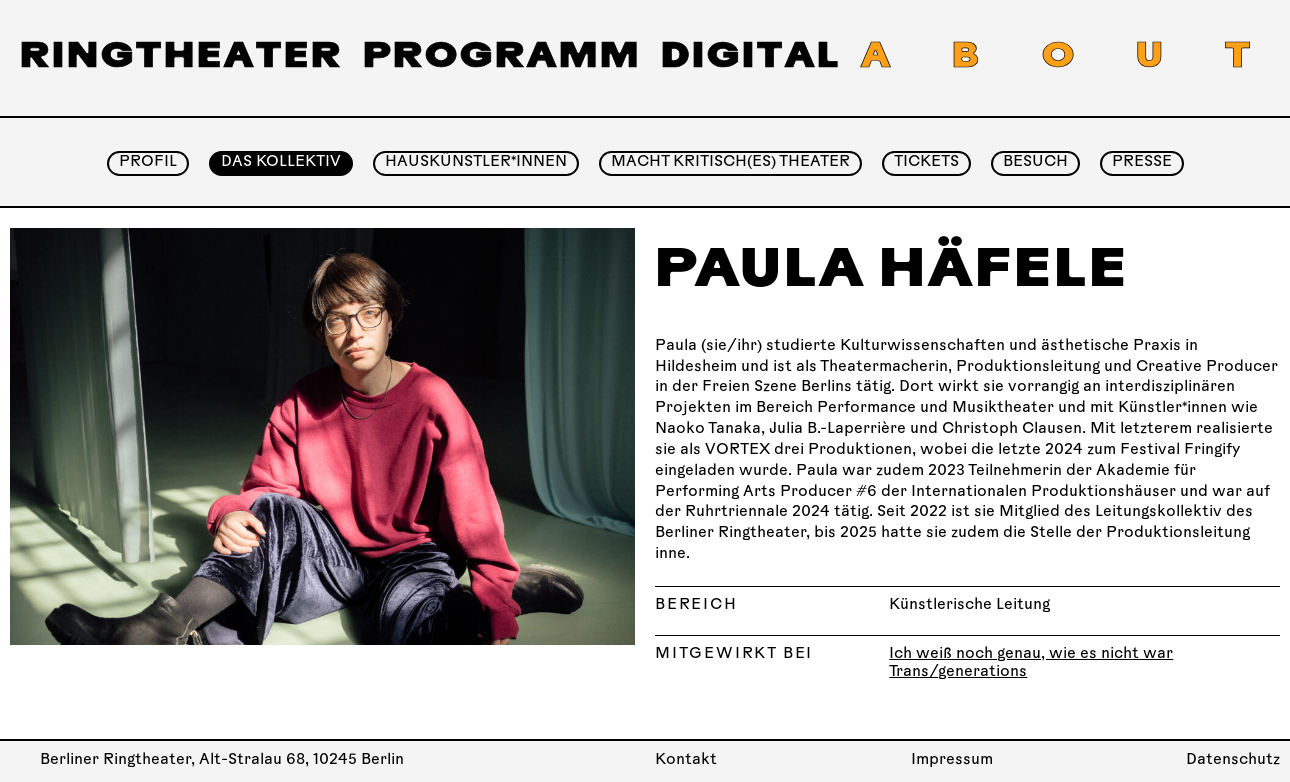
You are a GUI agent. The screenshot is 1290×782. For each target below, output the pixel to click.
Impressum (952, 760)
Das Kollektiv (281, 162)
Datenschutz (1233, 760)
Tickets (926, 162)
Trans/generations (958, 672)
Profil (148, 162)
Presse (1142, 162)
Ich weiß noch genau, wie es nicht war (1031, 654)
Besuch (1035, 162)
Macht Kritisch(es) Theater (730, 162)
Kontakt (686, 760)
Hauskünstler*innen (476, 162)
